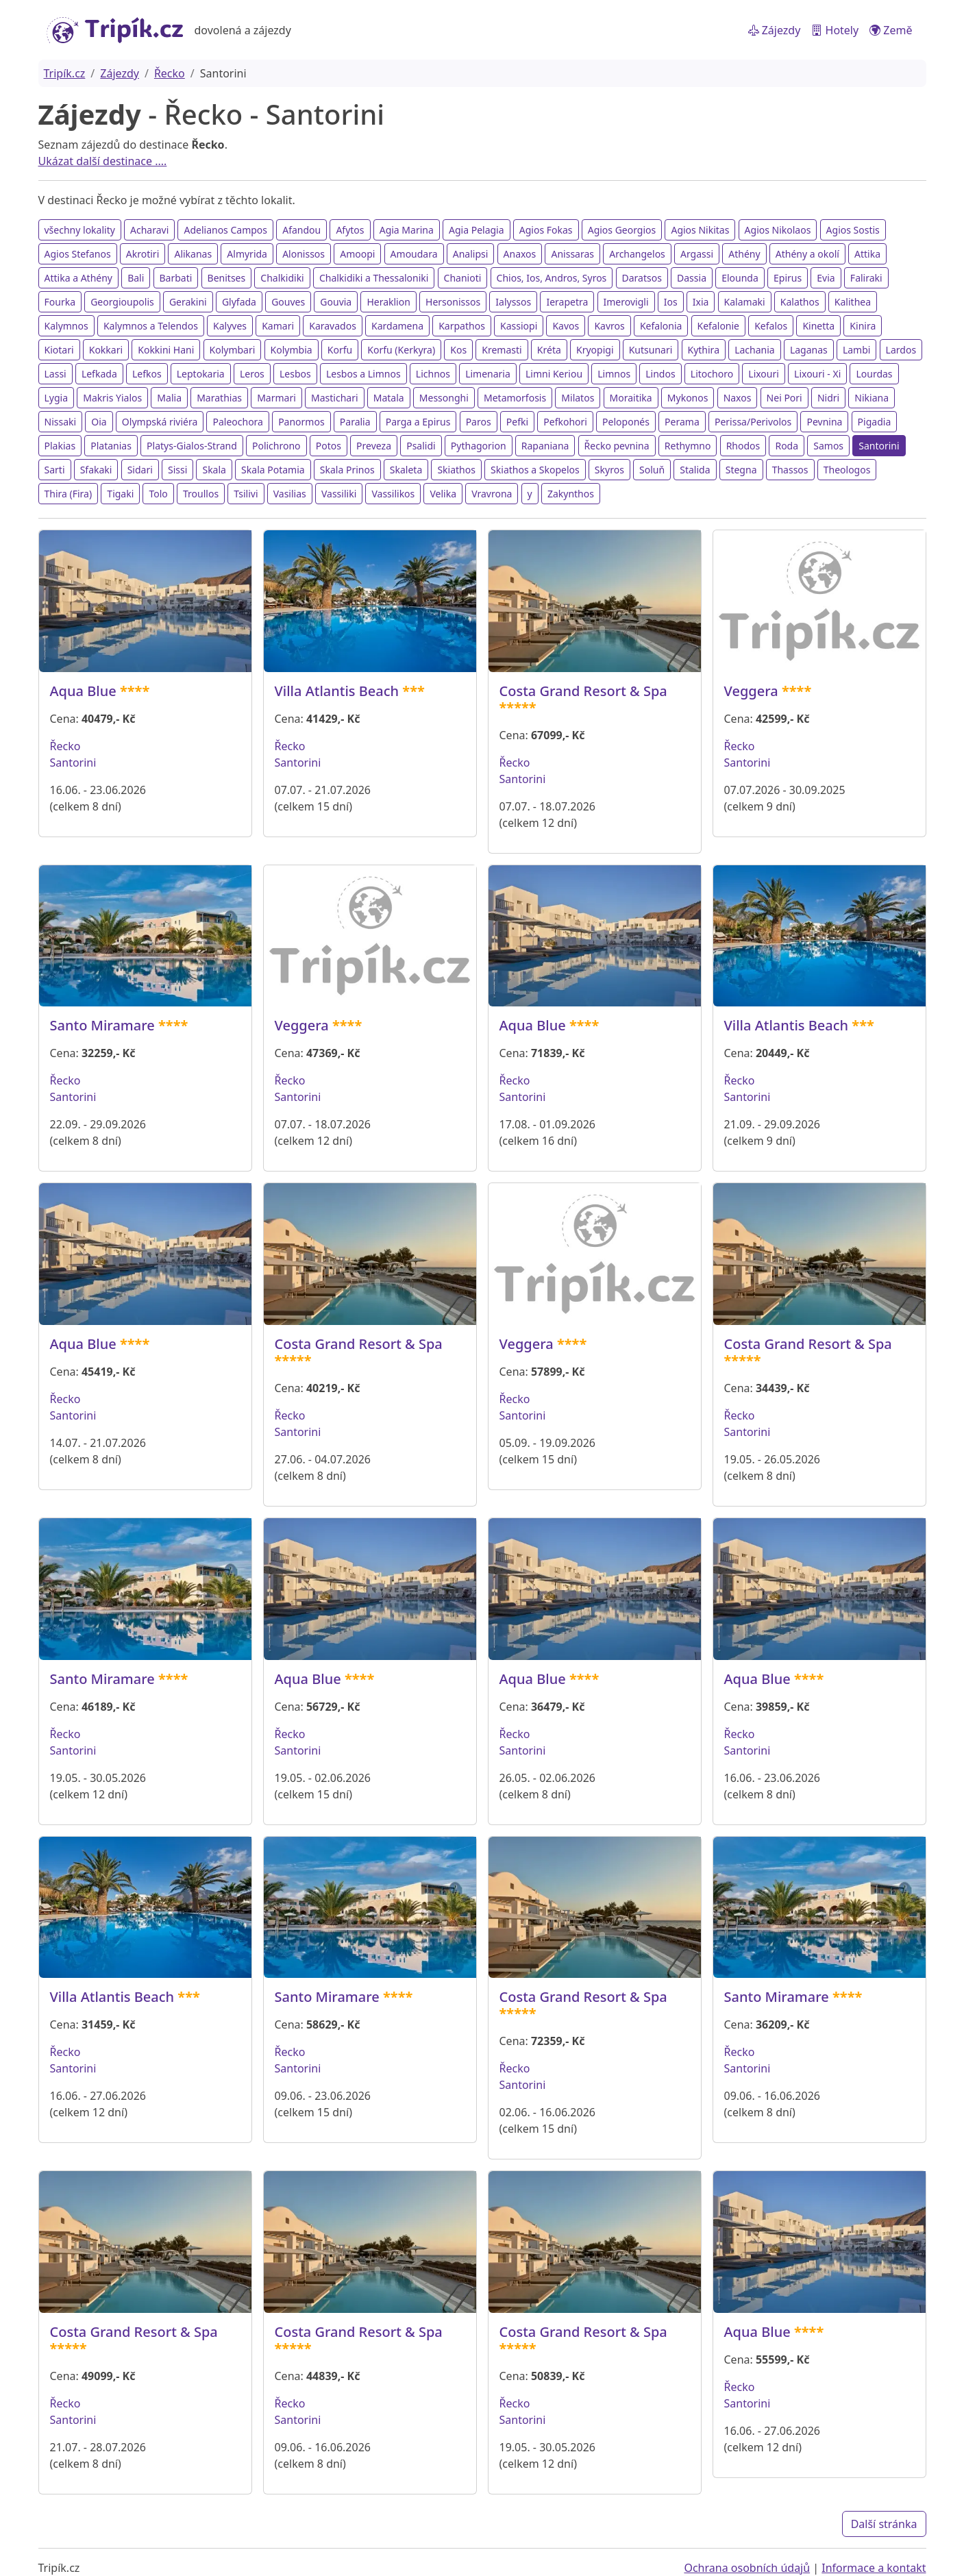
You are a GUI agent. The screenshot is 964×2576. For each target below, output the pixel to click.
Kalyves (230, 325)
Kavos (565, 325)
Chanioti (463, 277)
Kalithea (853, 301)
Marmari (276, 397)
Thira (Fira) (68, 493)
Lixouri (763, 373)
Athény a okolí (807, 253)
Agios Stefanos (78, 253)
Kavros (609, 325)
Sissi (177, 469)
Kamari (278, 325)
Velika (443, 493)
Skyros (609, 469)
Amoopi (357, 253)
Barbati (176, 277)
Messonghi (444, 397)
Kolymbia (291, 349)
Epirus (788, 277)
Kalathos (799, 301)
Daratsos (642, 277)
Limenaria (487, 373)
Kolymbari (233, 349)
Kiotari (59, 349)
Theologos (847, 469)
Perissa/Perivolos (753, 421)
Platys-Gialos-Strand (192, 445)
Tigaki (120, 493)
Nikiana (871, 397)
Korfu (339, 349)
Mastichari (334, 397)
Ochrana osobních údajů (747, 2567)
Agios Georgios (622, 229)
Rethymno (688, 445)
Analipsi (471, 253)
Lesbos (295, 373)
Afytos (350, 229)
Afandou (301, 229)
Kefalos (770, 325)
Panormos (301, 421)
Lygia (57, 397)
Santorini (878, 445)
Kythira (703, 349)
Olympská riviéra (159, 421)
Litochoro (712, 373)
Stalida (695, 469)
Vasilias (289, 493)
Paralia (355, 421)
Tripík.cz (65, 73)
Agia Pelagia (476, 229)
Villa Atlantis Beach (337, 691)
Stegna (741, 469)
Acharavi (149, 229)
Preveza (373, 445)
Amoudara (414, 253)
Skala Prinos (347, 469)
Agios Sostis (853, 229)
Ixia (701, 301)
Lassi (55, 373)
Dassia (691, 277)
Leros (252, 373)
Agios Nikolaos (778, 229)
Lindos (660, 373)
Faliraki (866, 277)
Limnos (613, 373)
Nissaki (61, 421)
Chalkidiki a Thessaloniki (374, 277)
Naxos (738, 397)
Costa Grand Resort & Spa (583, 691)
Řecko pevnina (617, 445)
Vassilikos (393, 493)
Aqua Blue (83, 691)
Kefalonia (661, 325)
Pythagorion (478, 445)
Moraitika (631, 397)
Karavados (332, 325)
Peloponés (626, 421)
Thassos (790, 469)
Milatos (577, 397)
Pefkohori (565, 421)
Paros (478, 421)
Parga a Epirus (418, 421)
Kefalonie (718, 325)
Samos (828, 445)
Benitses (227, 277)
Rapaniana (545, 445)
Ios (671, 301)
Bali (135, 277)
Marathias (219, 397)
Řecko (169, 73)
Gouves (288, 301)
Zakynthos (570, 493)
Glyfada (239, 301)
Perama (682, 421)
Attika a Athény (78, 277)
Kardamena (397, 325)
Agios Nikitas (700, 229)
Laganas (809, 349)
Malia (169, 397)
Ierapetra (567, 301)
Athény (744, 253)
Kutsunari (651, 349)
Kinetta (818, 325)
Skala (213, 469)
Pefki (517, 421)
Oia (98, 421)
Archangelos (637, 253)
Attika (867, 253)
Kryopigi (595, 349)
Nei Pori (784, 397)
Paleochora (237, 421)
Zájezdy (774, 30)
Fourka (60, 301)
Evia (826, 277)
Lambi (857, 349)
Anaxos (520, 253)
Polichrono (276, 445)
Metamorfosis (515, 397)
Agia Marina (407, 229)
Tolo (158, 493)
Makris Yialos (112, 397)
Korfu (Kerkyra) (401, 349)
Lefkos (147, 373)
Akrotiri (142, 253)
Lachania (754, 349)
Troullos (201, 493)
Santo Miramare (102, 1025)
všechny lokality (80, 229)
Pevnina (824, 421)
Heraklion (388, 301)
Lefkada (99, 373)
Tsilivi (246, 493)
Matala (388, 397)
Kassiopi (518, 325)
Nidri (828, 397)
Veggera (751, 691)
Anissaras (572, 253)
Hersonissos (452, 301)
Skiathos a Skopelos (535, 469)
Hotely (834, 30)
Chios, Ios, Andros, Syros (552, 277)
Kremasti (501, 349)
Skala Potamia (273, 469)
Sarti (55, 469)
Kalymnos (66, 325)
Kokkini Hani (166, 349)
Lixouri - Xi (817, 373)
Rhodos (743, 445)
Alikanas (193, 253)
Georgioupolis (122, 301)
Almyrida (247, 253)
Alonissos (303, 253)
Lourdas (874, 373)
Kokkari (106, 349)
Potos (328, 445)
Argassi (696, 253)
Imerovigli (626, 301)
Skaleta (406, 469)
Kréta (549, 349)
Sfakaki (96, 469)
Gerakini (188, 301)
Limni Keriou (554, 373)
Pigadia (874, 421)
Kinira (863, 325)
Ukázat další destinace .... (102, 161)
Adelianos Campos (225, 229)
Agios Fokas (546, 229)
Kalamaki (744, 301)
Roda (786, 445)
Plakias (60, 445)
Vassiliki (338, 493)
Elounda (739, 277)
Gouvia (335, 301)
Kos (458, 349)
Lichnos (433, 373)
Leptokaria (201, 373)
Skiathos (456, 469)
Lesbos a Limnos (363, 373)
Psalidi (420, 445)
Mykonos (687, 397)
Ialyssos (513, 301)
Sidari (140, 469)
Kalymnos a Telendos (150, 325)
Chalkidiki (282, 277)
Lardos (901, 349)
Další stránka (884, 2523)
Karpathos (461, 325)
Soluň (652, 469)
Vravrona (491, 493)
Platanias (111, 445)
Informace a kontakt (873, 2567)
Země (890, 30)
